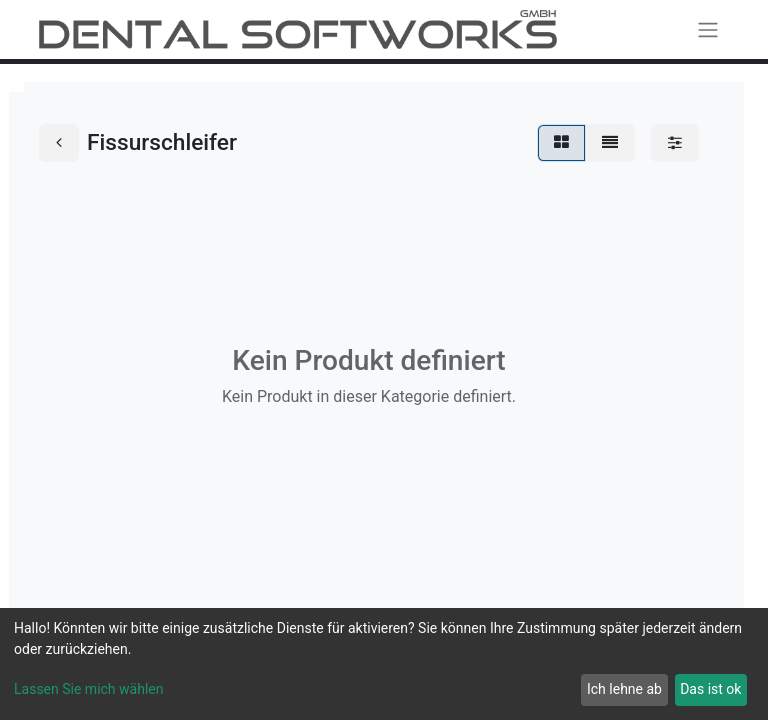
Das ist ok (710, 689)
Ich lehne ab (624, 689)
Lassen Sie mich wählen (88, 689)
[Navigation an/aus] (708, 29)
